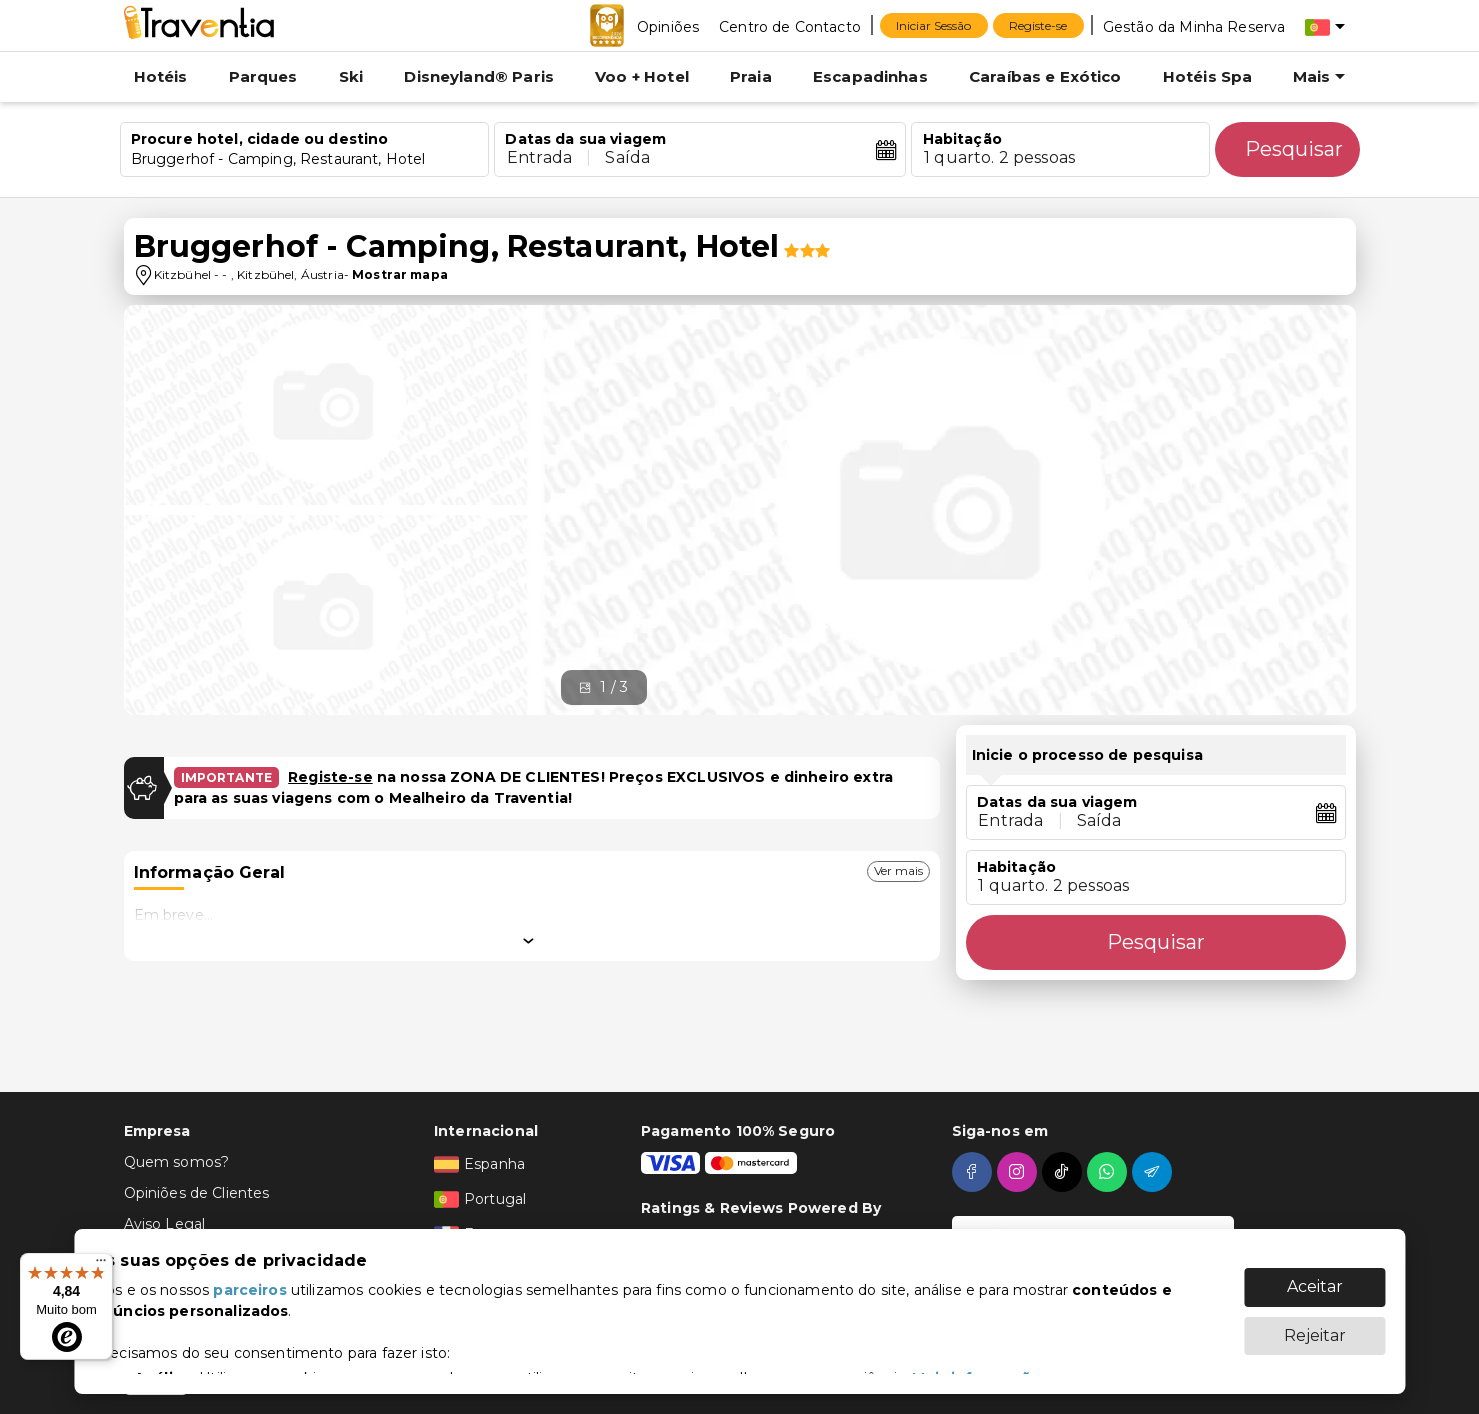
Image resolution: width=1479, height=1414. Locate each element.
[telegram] (1154, 1172)
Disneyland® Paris (479, 76)
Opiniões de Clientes (197, 1193)
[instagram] (1019, 1172)
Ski (351, 76)
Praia (751, 76)
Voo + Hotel (642, 76)
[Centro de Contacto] (790, 26)
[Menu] (101, 1265)
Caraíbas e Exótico (1045, 76)
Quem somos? (177, 1162)
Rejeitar (1315, 1335)
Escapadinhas (870, 76)
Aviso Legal (165, 1224)
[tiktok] (1064, 1172)
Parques (263, 76)
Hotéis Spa (1208, 76)
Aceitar (1315, 1286)
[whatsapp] (1109, 1172)
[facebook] (974, 1172)
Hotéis (161, 76)
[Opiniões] (668, 26)
